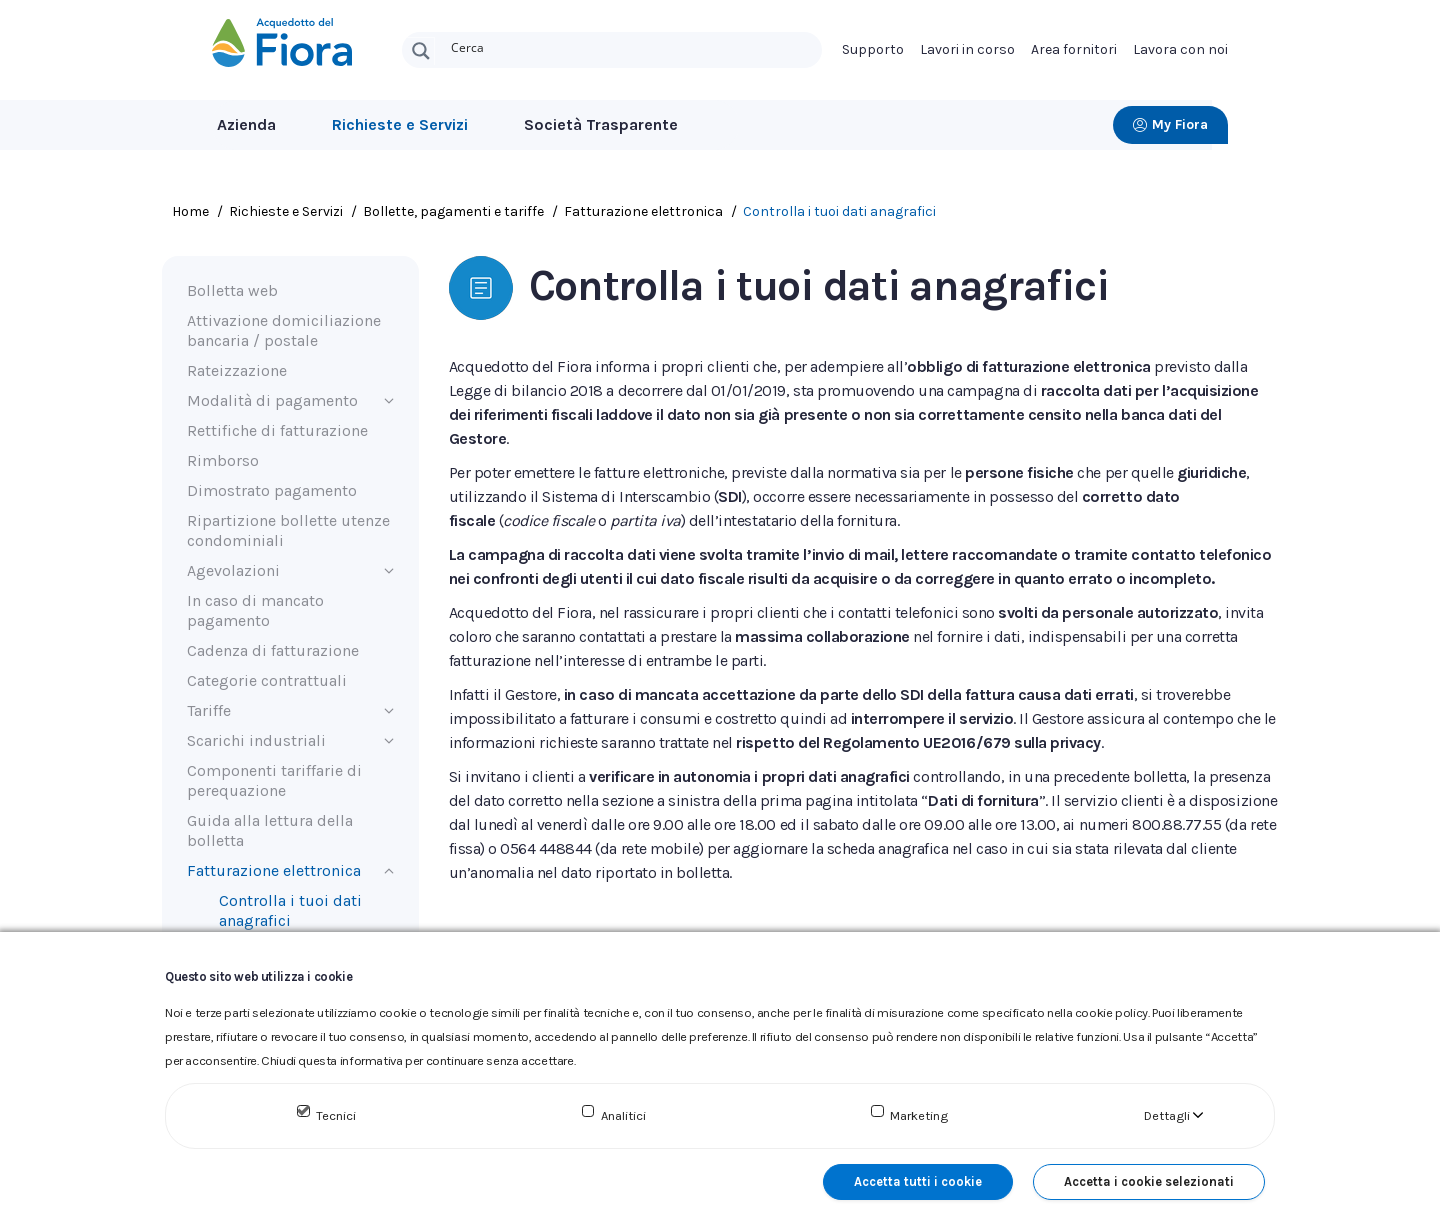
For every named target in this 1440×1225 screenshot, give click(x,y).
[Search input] (632, 46)
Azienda (246, 124)
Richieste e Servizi (400, 124)
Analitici (623, 1115)
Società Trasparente (601, 124)
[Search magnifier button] (421, 51)
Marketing (919, 1115)
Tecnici (336, 1115)
